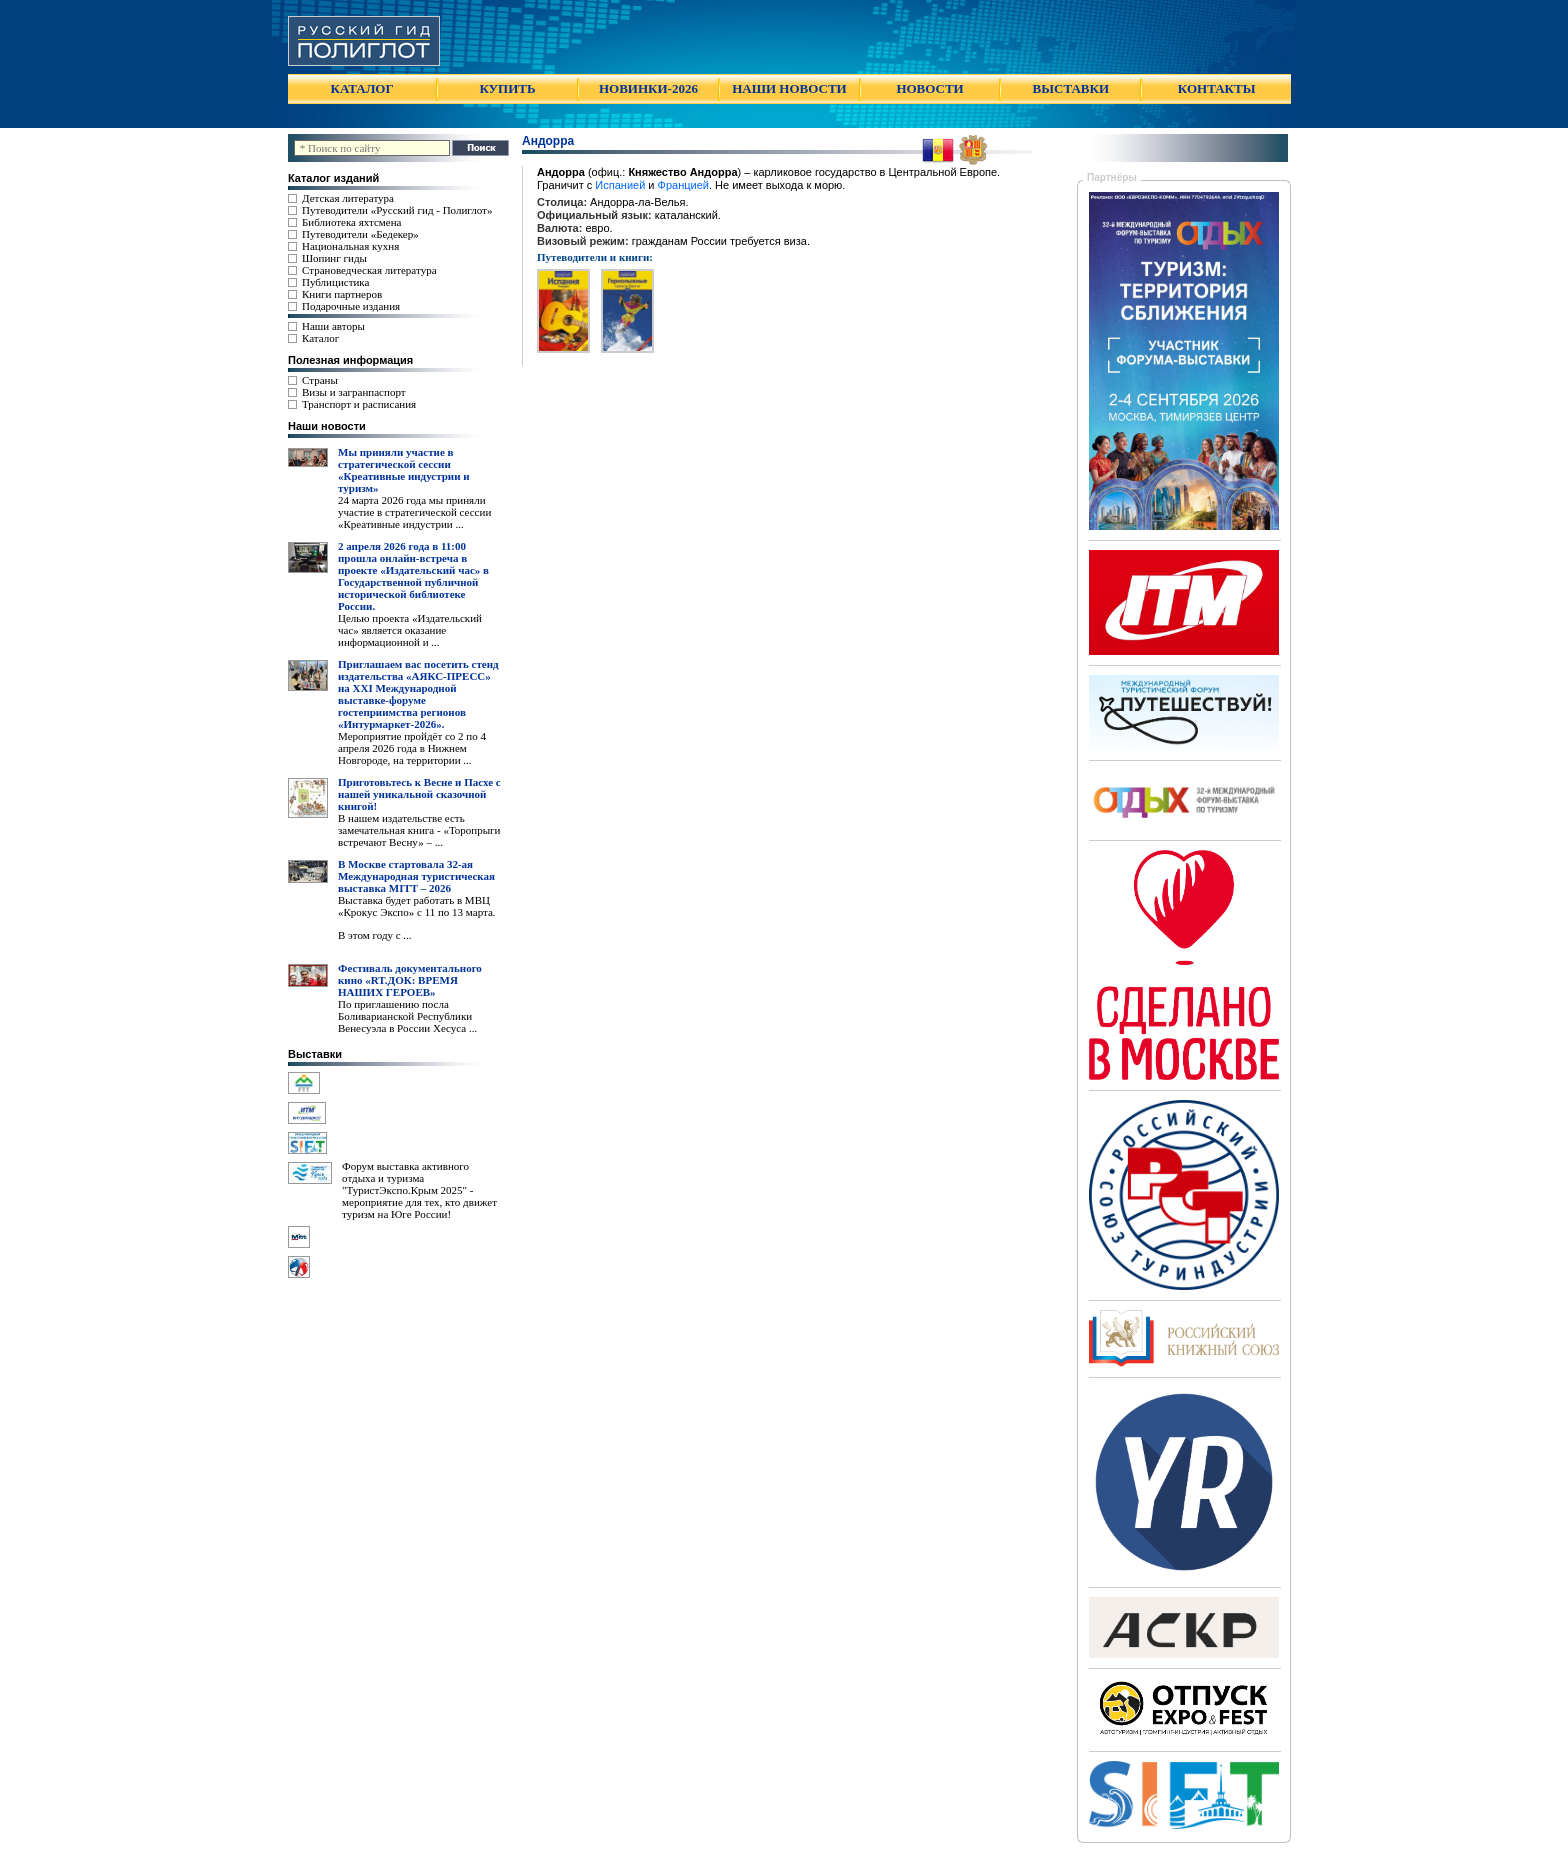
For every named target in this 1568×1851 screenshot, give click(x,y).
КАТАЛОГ (362, 88)
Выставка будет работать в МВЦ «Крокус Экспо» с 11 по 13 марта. (417, 906)
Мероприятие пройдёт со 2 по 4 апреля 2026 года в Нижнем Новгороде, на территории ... (412, 748)
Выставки (315, 1054)
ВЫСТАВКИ (1071, 88)
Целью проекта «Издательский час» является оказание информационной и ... (410, 630)
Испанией (620, 185)
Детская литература (348, 198)
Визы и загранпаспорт (354, 392)
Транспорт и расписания (359, 404)
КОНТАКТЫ (1217, 88)
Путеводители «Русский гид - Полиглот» (397, 210)
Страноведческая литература (369, 270)
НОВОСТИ (929, 88)
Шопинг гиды (334, 258)
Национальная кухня (350, 246)
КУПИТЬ (507, 88)
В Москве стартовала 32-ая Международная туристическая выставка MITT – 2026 (416, 876)
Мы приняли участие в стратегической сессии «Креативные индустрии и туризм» (404, 470)
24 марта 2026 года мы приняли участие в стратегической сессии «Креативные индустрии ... (414, 512)
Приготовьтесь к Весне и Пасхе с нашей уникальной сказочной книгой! (419, 794)
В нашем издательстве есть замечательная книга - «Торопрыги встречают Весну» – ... (419, 830)
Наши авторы (333, 326)
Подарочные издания (351, 306)
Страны (320, 380)
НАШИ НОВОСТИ (789, 88)
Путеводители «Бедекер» (360, 234)
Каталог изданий (333, 178)
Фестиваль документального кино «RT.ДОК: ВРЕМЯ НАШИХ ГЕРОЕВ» (410, 980)
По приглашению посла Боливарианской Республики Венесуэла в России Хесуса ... (407, 1016)
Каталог (320, 338)
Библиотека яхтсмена (351, 222)
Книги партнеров (342, 294)
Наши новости (327, 426)
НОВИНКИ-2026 (648, 88)
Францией (683, 185)
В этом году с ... (375, 935)
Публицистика (335, 282)
